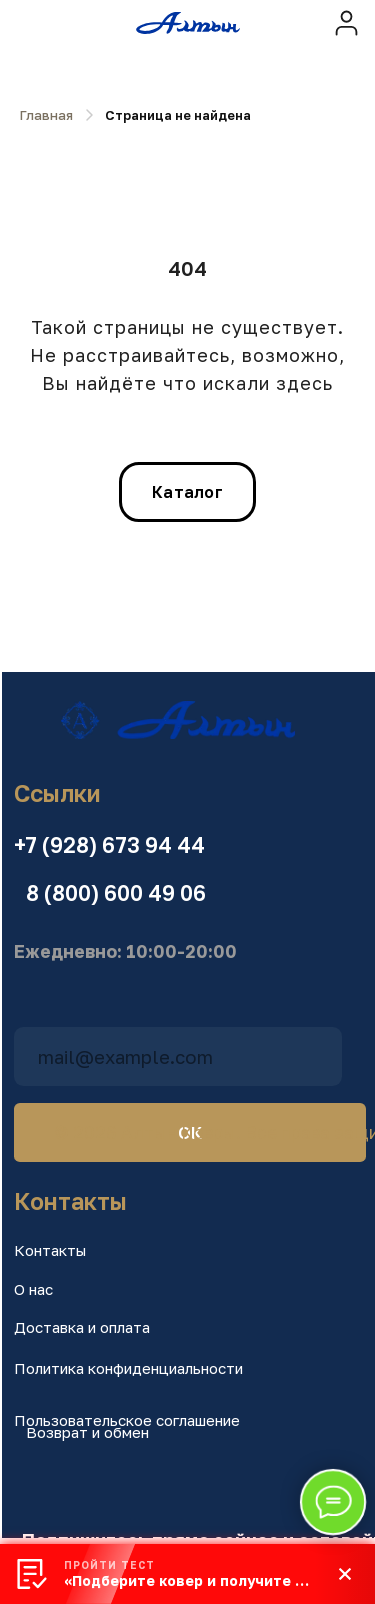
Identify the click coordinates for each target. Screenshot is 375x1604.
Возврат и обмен (87, 1432)
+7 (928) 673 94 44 (109, 845)
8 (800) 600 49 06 (116, 893)
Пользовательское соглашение (127, 1420)
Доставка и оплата (82, 1327)
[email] (178, 1056)
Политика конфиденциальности (128, 1368)
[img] (346, 22)
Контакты (50, 1250)
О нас (33, 1289)
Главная (46, 115)
